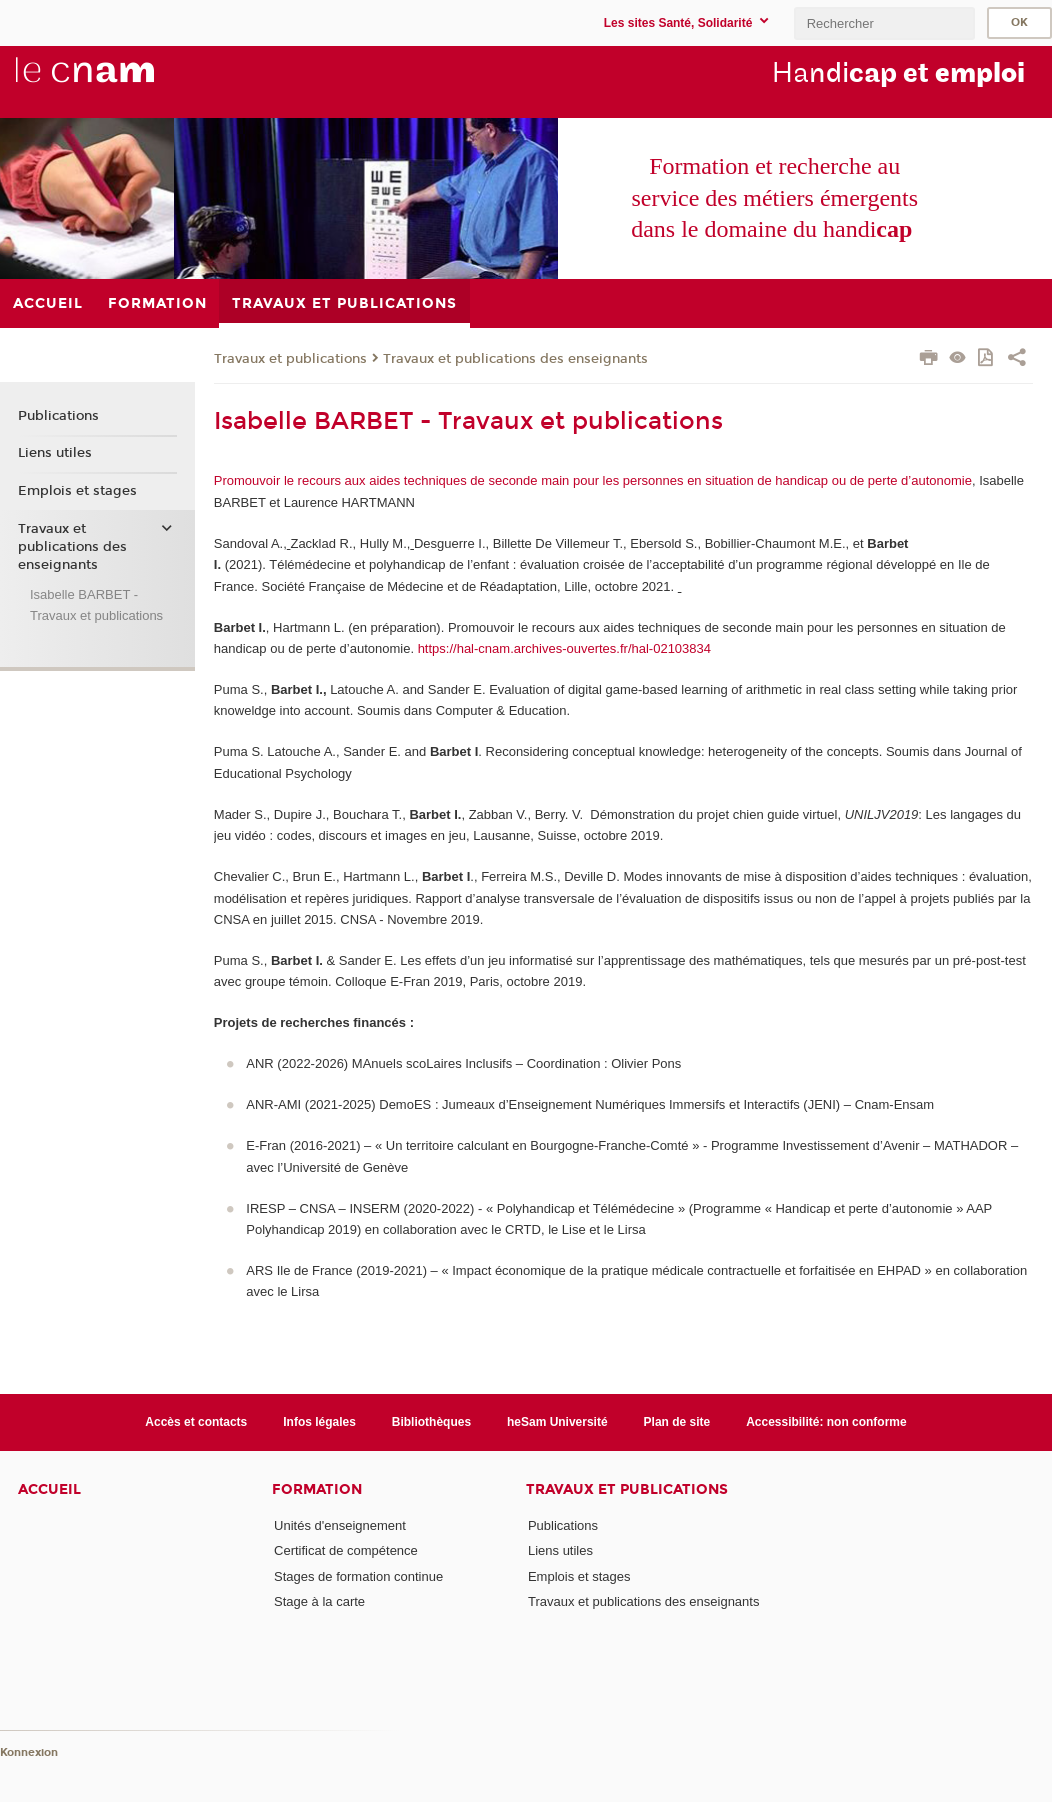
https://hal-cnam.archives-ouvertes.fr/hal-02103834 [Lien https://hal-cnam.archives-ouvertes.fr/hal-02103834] (564, 648)
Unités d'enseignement (340, 1525)
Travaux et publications (290, 359)
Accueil (49, 1489)
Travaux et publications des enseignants (515, 359)
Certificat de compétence (346, 1550)
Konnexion (29, 1752)
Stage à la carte (319, 1601)
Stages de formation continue (358, 1576)
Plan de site (677, 1422)
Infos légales (319, 1422)
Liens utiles (55, 453)
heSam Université (557, 1422)
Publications (58, 416)
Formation (317, 1489)
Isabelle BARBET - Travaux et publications (96, 605)
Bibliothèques (431, 1422)
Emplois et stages (77, 491)
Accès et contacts (196, 1422)
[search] (884, 23)
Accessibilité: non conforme (826, 1422)
